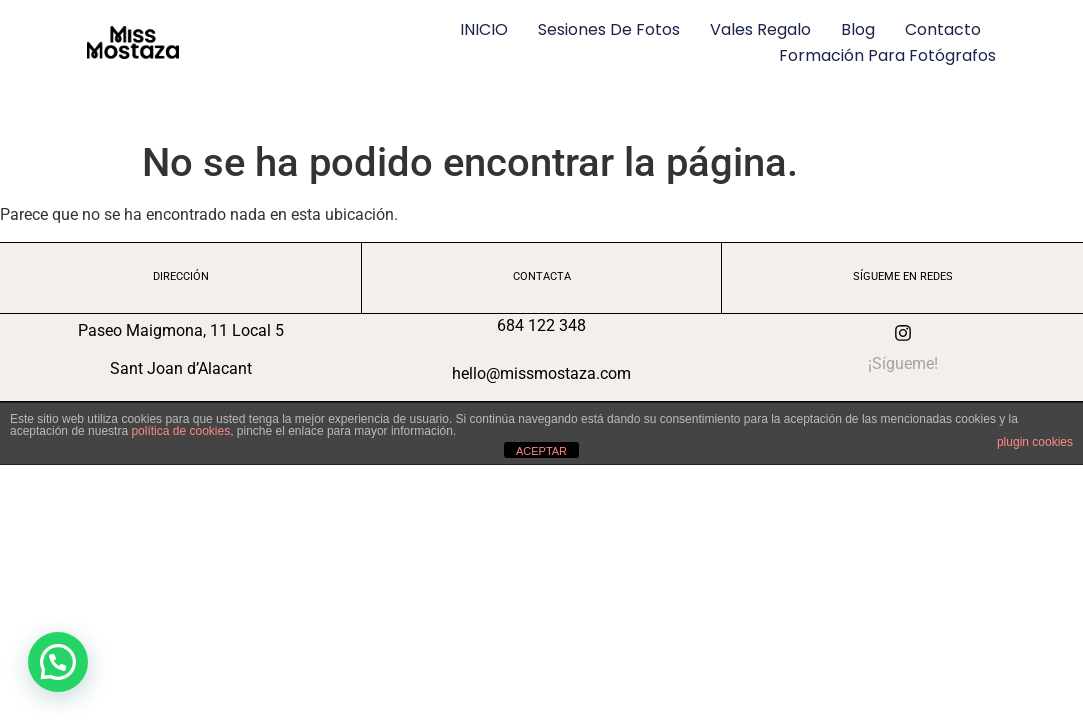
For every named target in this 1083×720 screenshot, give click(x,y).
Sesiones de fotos (609, 29)
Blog (858, 29)
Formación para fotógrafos (887, 55)
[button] (58, 662)
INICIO (484, 29)
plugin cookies (1035, 442)
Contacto (943, 29)
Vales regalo (760, 29)
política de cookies (180, 431)
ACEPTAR (541, 451)
